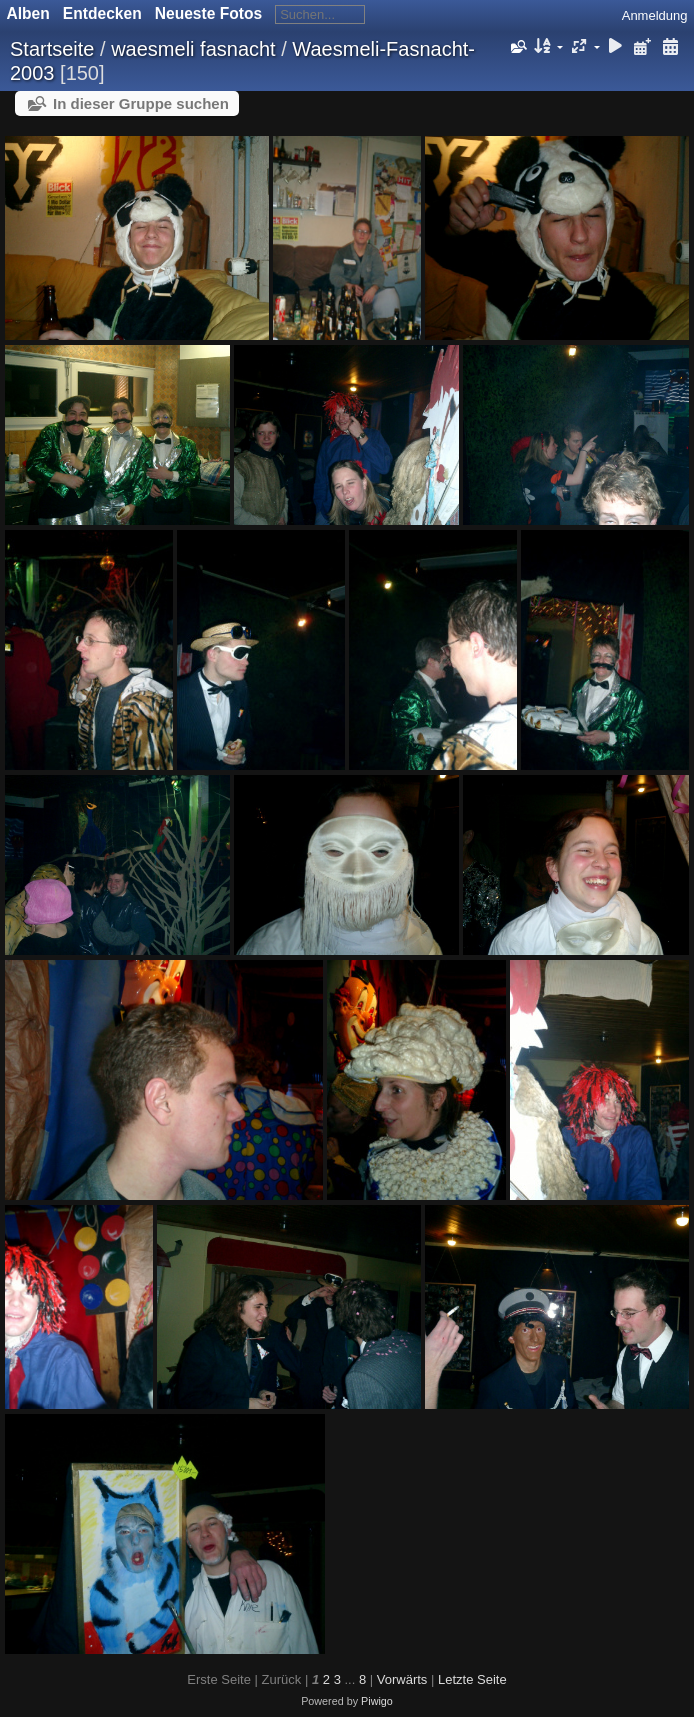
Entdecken (102, 13)
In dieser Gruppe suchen (141, 103)
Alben (28, 13)
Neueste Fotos (208, 13)
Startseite (52, 49)
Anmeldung (655, 15)
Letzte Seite (472, 1679)
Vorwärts (402, 1679)
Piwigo (377, 1701)
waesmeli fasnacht (193, 49)
